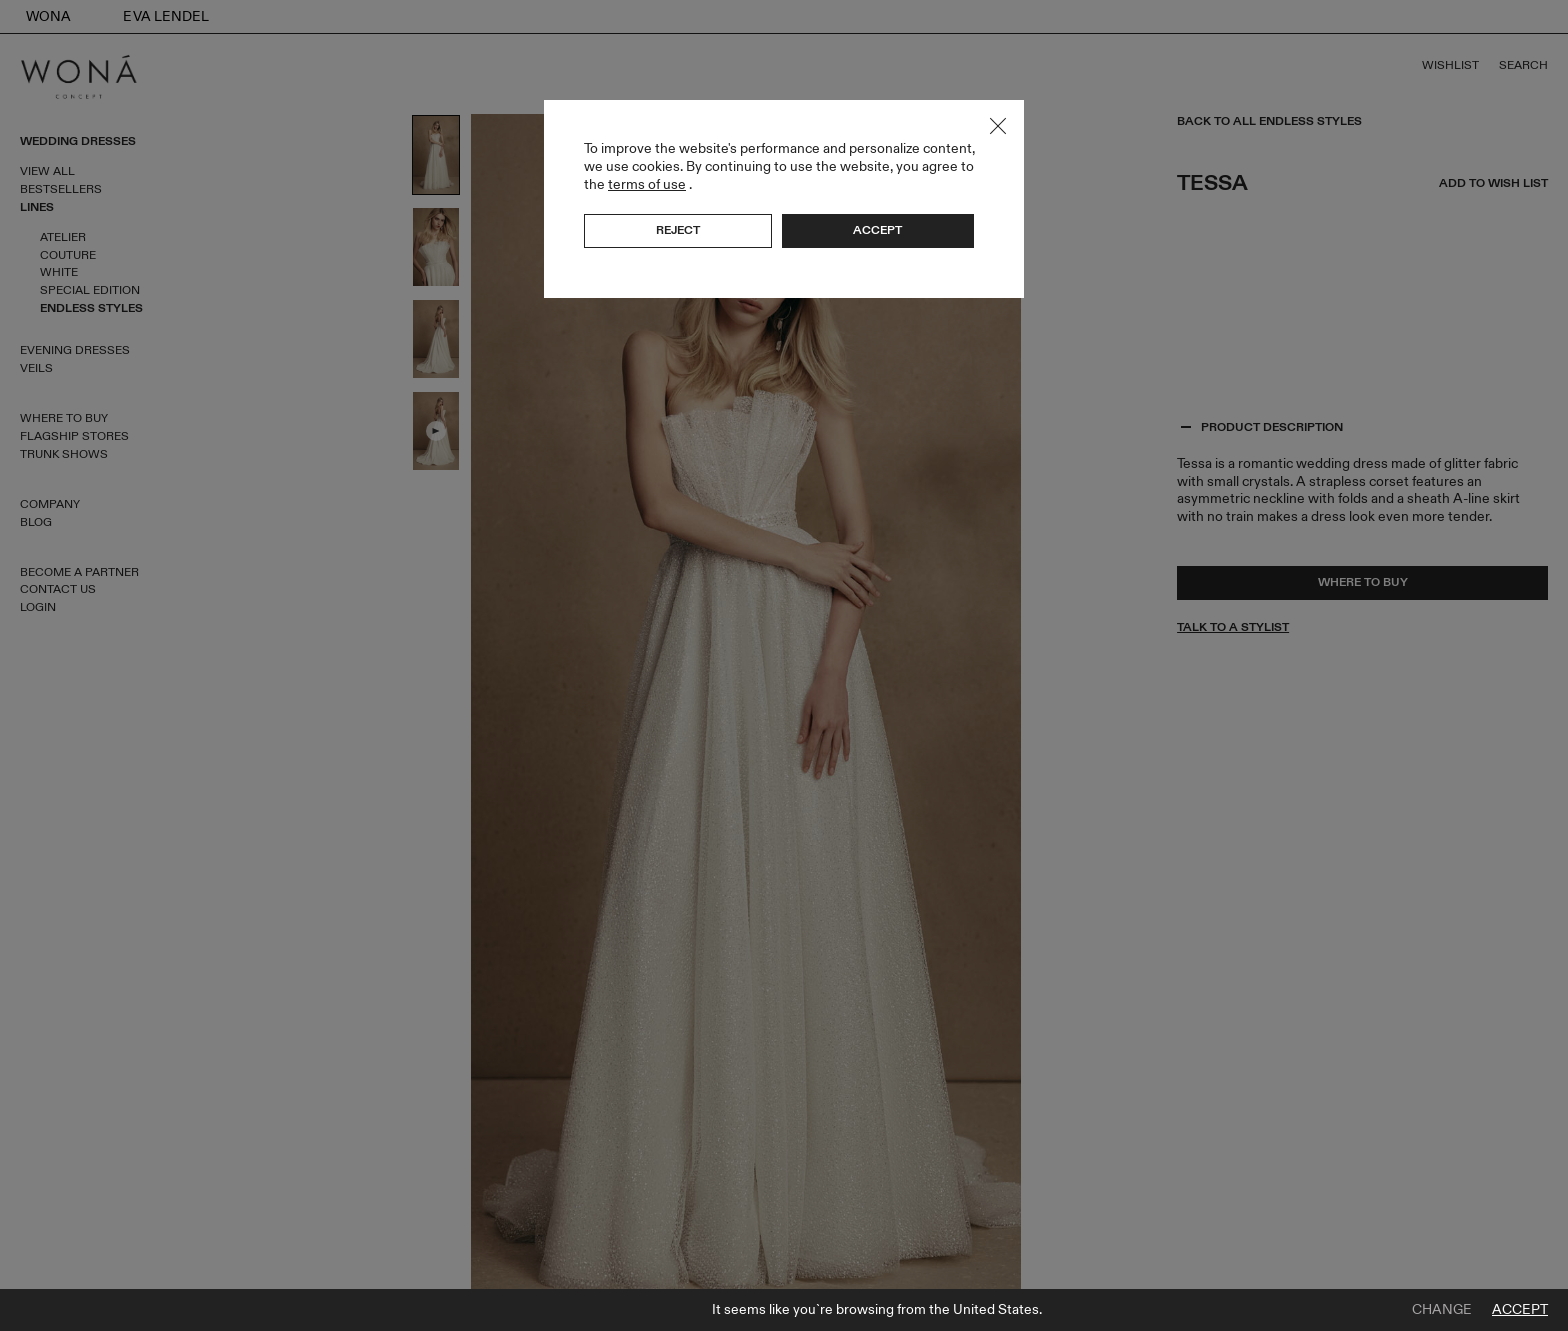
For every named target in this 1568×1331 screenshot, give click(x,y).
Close (998, 126)
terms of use (647, 184)
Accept (1520, 1310)
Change (1442, 1310)
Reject (678, 230)
